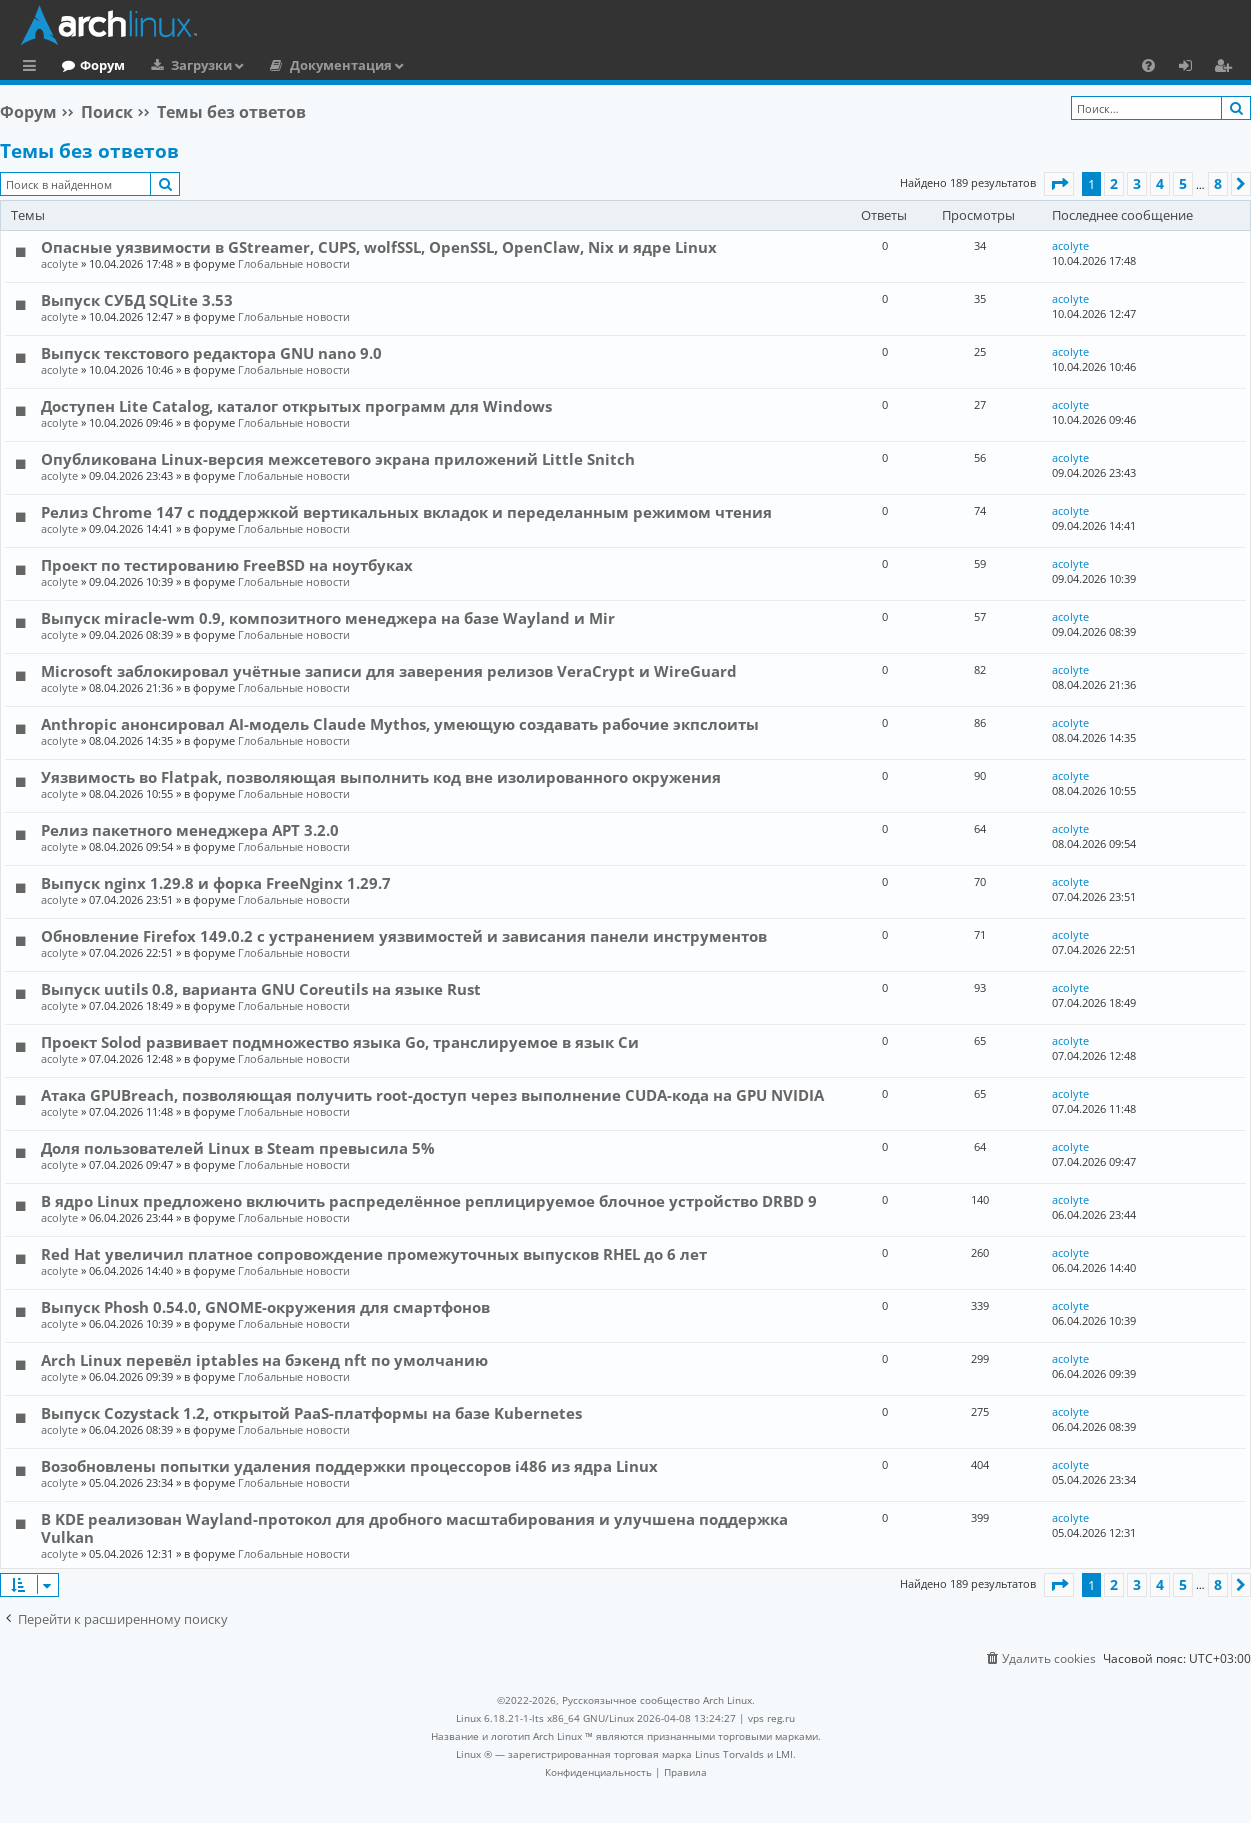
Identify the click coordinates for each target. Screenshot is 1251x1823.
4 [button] (1160, 183)
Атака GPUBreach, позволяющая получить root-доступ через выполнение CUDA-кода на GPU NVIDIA (432, 1095)
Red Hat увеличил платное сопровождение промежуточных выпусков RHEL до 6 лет (374, 1254)
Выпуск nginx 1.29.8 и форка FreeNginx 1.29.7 (216, 883)
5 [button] (1183, 183)
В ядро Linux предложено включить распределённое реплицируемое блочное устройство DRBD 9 (429, 1201)
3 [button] (1137, 183)
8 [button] (1218, 183)
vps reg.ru (771, 1718)
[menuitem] (1148, 65)
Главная (90, 65)
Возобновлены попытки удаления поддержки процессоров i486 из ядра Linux (349, 1466)
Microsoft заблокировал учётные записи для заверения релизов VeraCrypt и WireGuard (389, 671)
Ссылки (33, 68)
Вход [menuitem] (1192, 68)
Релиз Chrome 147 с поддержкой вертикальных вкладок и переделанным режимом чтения (406, 512)
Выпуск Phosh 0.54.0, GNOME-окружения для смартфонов (265, 1307)
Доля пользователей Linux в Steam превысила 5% (238, 1148)
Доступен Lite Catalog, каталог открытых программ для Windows (296, 406)
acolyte (59, 263)
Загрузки (283, 65)
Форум (184, 65)
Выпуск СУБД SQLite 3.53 (137, 300)
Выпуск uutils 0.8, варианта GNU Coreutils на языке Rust (261, 989)
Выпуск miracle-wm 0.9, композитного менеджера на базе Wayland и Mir (328, 618)
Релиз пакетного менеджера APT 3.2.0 (190, 830)
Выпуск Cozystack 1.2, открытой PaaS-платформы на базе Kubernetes (311, 1413)
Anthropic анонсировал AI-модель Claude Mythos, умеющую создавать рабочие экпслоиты (400, 724)
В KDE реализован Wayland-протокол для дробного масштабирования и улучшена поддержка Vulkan (414, 1528)
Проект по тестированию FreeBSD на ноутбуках (227, 565)
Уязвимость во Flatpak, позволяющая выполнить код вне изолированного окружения (381, 777)
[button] (1059, 184)
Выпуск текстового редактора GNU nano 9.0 (211, 353)
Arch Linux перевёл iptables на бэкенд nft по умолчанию (264, 1360)
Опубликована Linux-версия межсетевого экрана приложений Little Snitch (338, 459)
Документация (423, 65)
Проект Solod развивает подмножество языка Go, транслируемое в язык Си (340, 1042)
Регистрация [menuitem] (1227, 68)
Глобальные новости (294, 263)
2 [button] (1114, 183)
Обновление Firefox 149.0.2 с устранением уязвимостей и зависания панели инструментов (404, 936)
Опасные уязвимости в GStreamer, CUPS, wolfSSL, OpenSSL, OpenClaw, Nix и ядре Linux (379, 247)
